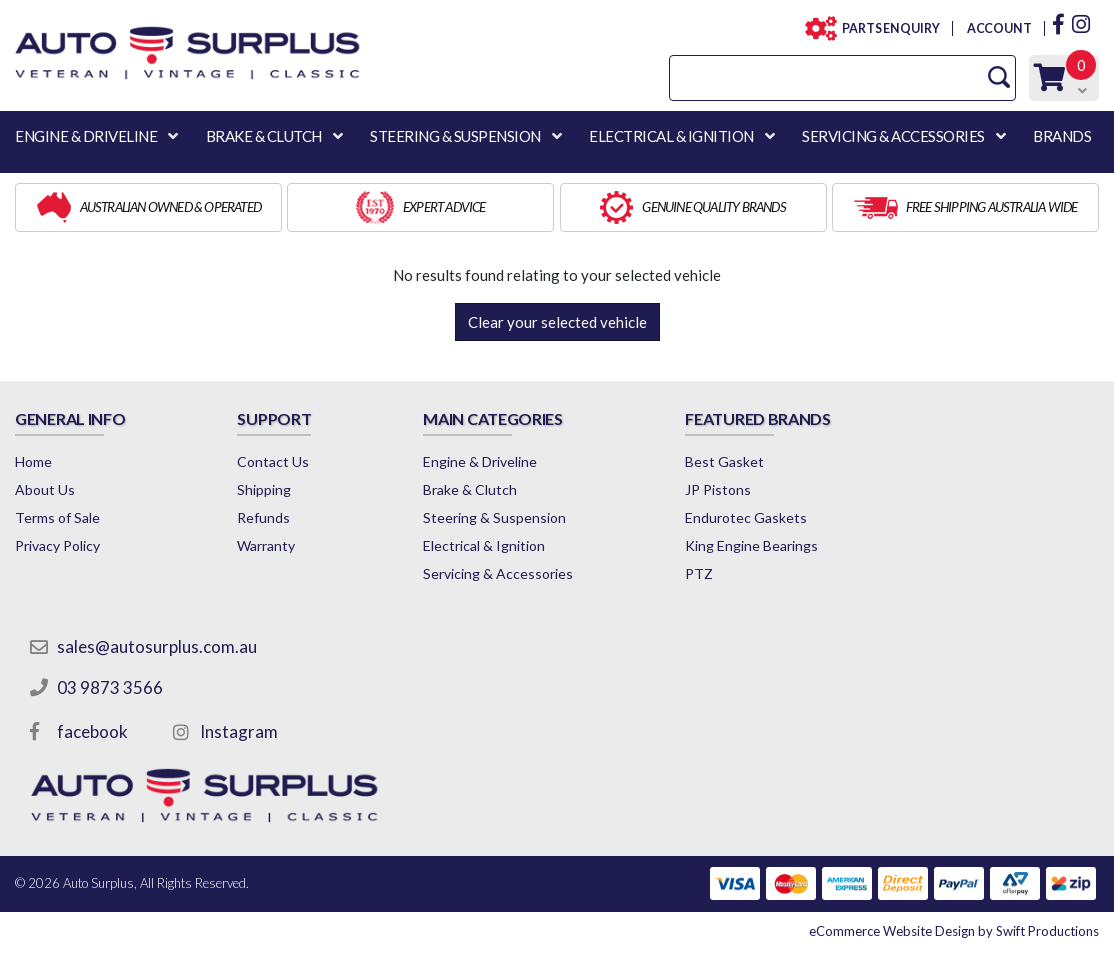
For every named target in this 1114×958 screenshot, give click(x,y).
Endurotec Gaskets (746, 517)
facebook (92, 731)
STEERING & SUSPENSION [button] (455, 136)
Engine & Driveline (480, 461)
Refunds (263, 517)
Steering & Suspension (494, 517)
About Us (45, 489)
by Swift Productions (954, 931)
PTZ (699, 573)
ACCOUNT (998, 28)
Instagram (239, 731)
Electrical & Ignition (484, 545)
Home (33, 461)
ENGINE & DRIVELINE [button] (86, 136)
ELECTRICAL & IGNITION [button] (671, 136)
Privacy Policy (57, 545)
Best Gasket (724, 461)
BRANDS (1062, 136)
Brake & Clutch (470, 489)
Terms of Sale (57, 517)
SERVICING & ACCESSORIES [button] (893, 136)
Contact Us (273, 461)
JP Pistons (718, 489)
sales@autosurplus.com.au (157, 646)
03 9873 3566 (110, 687)
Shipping (264, 489)
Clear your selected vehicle (557, 322)
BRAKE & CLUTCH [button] (264, 136)
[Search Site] (999, 77)
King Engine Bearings (751, 545)
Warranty (266, 545)
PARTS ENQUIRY (885, 28)
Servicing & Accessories (498, 573)
